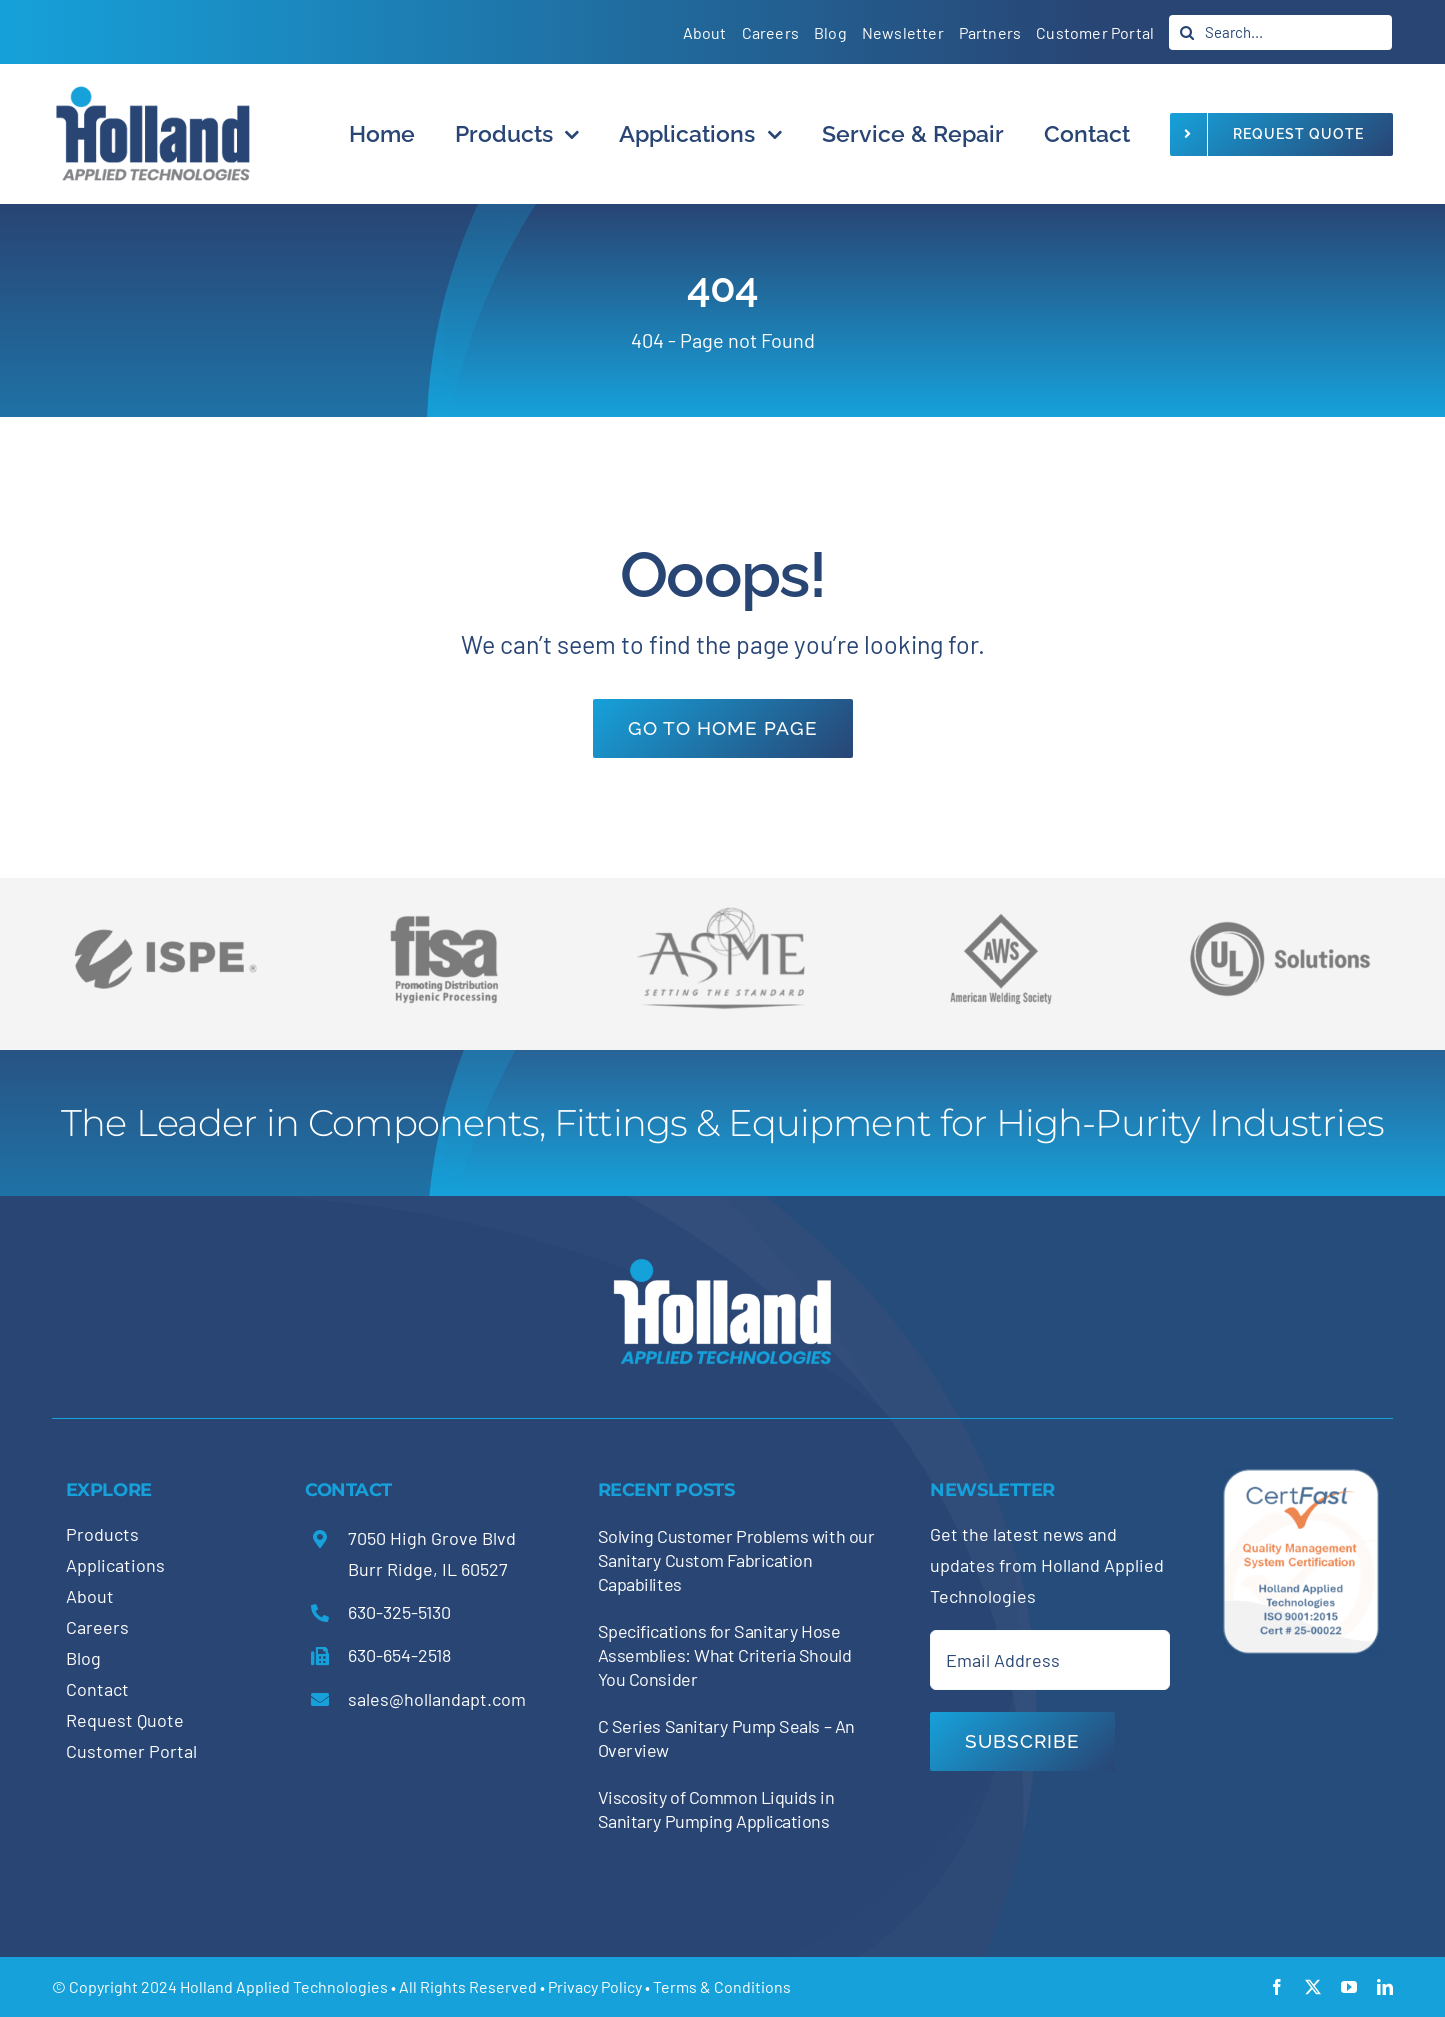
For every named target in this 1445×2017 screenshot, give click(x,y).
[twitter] (1313, 1987)
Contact (97, 1689)
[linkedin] (1385, 1987)
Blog (83, 1658)
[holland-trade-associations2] (723, 913)
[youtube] (1349, 1987)
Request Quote (125, 1720)
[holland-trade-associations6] (165, 907)
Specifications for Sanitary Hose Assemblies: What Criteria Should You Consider (725, 1655)
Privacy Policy (595, 1986)
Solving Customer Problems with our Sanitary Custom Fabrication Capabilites (736, 1560)
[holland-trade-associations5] (1280, 907)
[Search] (1186, 32)
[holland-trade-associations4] (444, 922)
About (90, 1596)
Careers (97, 1627)
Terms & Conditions (722, 1986)
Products (102, 1534)
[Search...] (1280, 32)
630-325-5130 (399, 1612)
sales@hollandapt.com (437, 1699)
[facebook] (1277, 1987)
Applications (115, 1565)
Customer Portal (131, 1751)
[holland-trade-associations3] (1001, 922)
